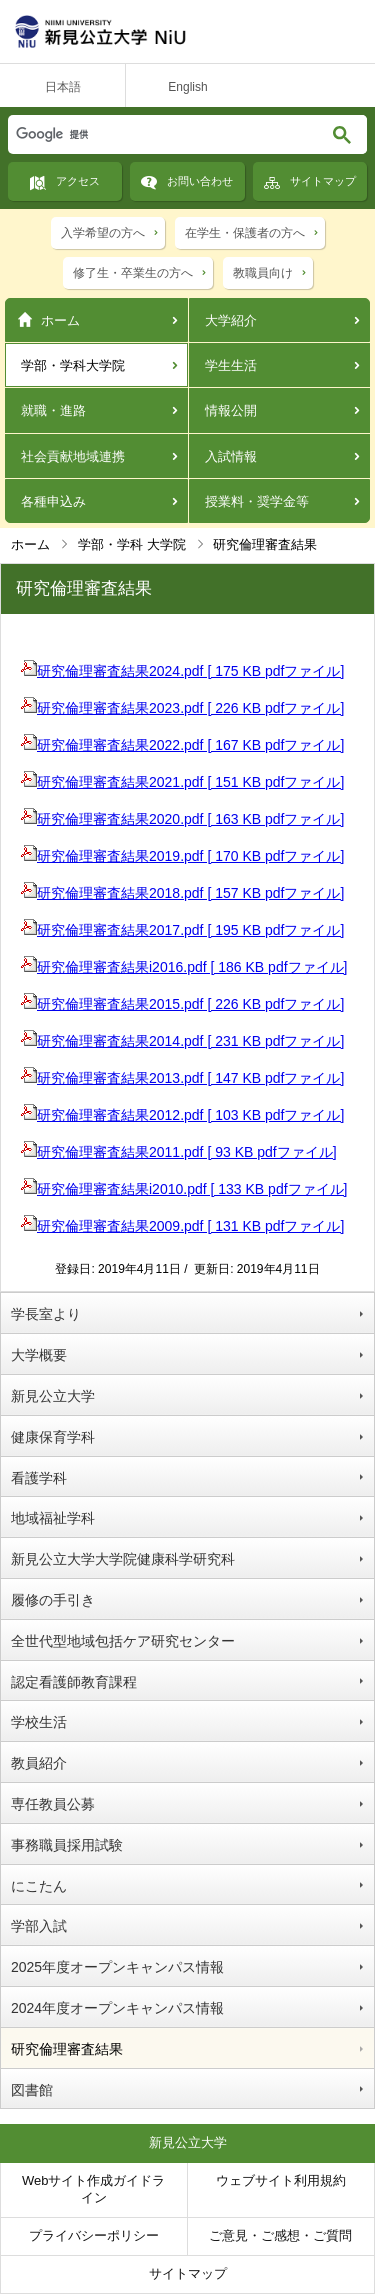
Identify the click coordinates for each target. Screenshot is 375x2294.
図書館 (32, 2090)
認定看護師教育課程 (74, 1682)
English (187, 87)
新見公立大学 (53, 1396)
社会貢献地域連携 (73, 456)
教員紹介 (39, 1763)
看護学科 (39, 1478)
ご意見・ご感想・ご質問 (280, 2235)
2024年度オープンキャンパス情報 (117, 2008)
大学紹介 (231, 320)
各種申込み (53, 501)
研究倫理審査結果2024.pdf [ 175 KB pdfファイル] (182, 671)
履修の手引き (53, 1600)
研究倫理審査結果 (67, 2049)
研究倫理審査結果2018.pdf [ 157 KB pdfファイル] (182, 893)
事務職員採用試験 (67, 1845)
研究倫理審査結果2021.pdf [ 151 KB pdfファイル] (182, 782)
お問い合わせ (200, 181)
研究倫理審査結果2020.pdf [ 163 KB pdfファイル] (182, 819)
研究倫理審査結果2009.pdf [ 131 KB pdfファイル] (182, 1226)
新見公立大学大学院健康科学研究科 (123, 1559)
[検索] (146, 134)
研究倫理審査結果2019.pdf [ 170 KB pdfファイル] (182, 856)
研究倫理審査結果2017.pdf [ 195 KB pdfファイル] (182, 930)
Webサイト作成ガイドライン (94, 2189)
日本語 (63, 87)
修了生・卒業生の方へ (133, 273)
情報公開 (231, 410)
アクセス (78, 181)
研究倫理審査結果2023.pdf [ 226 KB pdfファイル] (182, 708)
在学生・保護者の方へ (245, 233)
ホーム (60, 320)
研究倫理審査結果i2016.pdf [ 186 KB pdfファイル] (184, 967)
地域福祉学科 (53, 1518)
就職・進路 (53, 410)
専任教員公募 (53, 1804)
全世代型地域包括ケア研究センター (123, 1641)
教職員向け (263, 273)
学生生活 (231, 365)
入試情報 (231, 456)
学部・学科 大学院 (132, 544)
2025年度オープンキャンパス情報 (117, 1967)
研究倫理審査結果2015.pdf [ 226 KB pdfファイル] (182, 1004)
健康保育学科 (53, 1437)
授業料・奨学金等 (257, 501)
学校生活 (39, 1722)
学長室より (46, 1314)
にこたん (39, 1886)
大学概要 (39, 1355)
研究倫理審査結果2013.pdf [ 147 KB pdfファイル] (182, 1078)
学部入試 (39, 1926)
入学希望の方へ (103, 233)
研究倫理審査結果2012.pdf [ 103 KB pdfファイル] (182, 1115)
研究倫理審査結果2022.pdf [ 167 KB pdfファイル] (182, 745)
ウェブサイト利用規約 (281, 2180)
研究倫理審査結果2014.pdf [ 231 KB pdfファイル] (182, 1041)
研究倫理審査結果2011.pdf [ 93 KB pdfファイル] (179, 1152)
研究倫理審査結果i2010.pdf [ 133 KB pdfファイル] (184, 1189)
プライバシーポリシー (94, 2235)
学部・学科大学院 (73, 365)
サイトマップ (323, 181)
